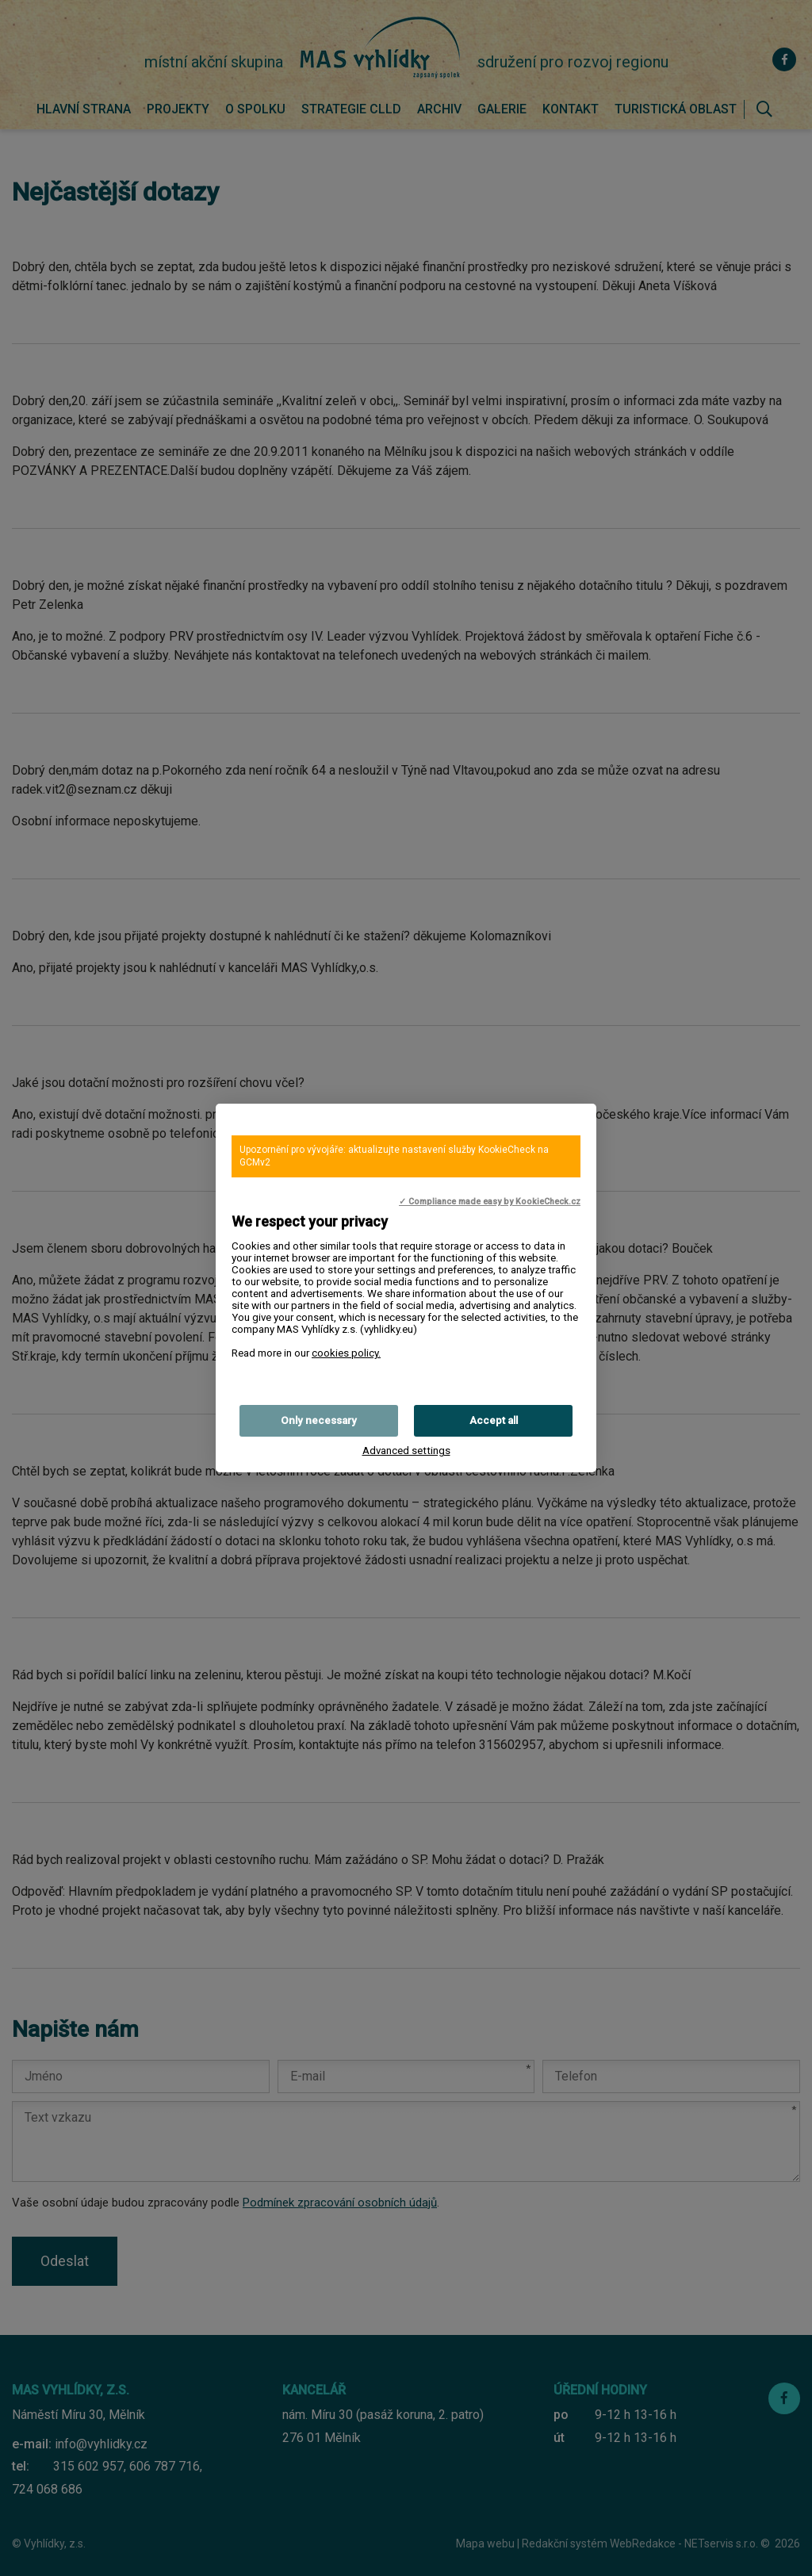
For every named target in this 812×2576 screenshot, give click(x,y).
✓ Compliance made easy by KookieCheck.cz (489, 1201)
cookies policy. (346, 1353)
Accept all (493, 1420)
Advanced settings (406, 1450)
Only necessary (319, 1420)
